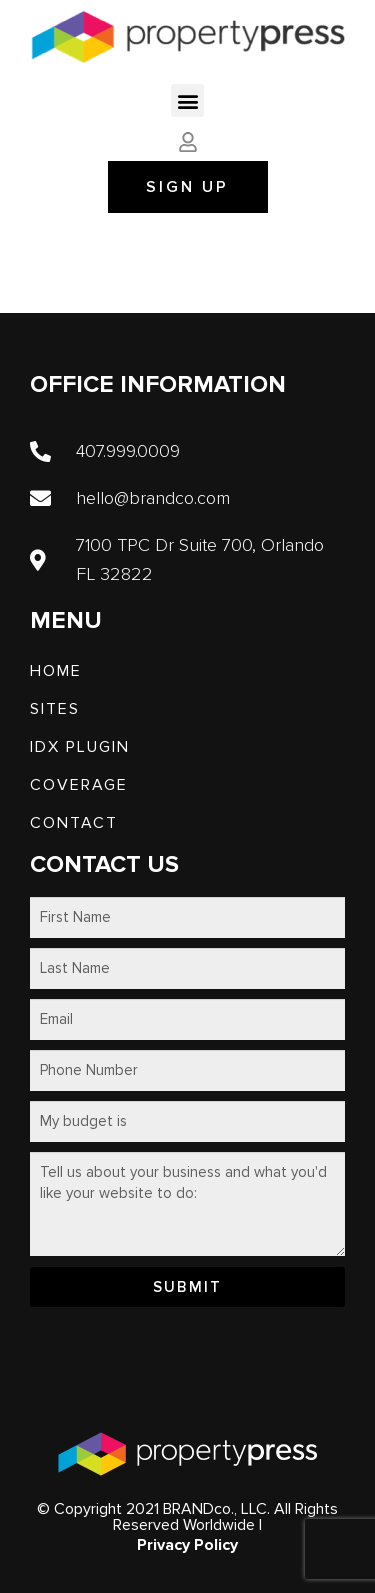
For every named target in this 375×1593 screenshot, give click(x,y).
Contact (74, 823)
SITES (55, 709)
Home (56, 671)
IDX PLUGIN (80, 747)
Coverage (79, 785)
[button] (187, 100)
